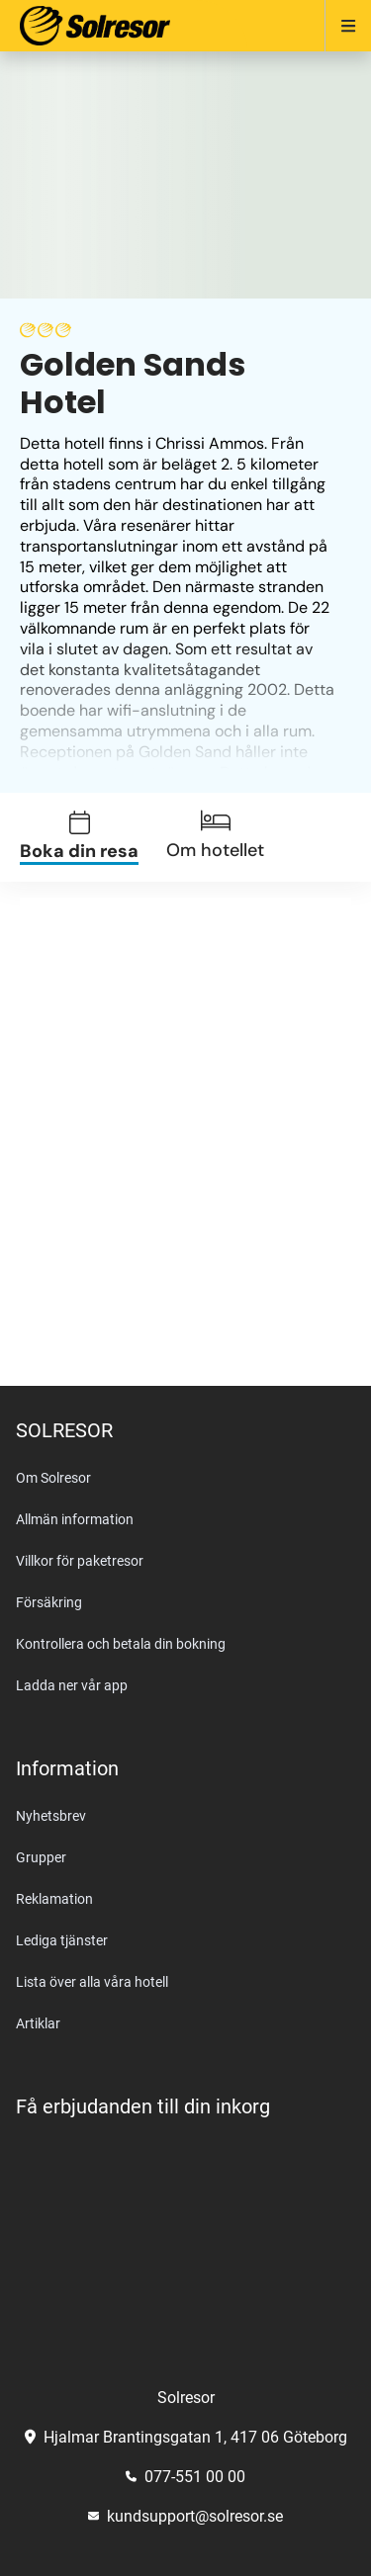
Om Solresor (53, 1478)
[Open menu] (340, 25)
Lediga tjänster (62, 1940)
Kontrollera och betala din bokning (121, 1644)
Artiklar (38, 2023)
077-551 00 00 (185, 2476)
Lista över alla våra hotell (92, 1982)
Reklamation (54, 1899)
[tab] (91, 838)
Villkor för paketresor (79, 1561)
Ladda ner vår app (72, 1685)
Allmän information (75, 1519)
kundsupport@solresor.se (185, 2516)
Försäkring (49, 1602)
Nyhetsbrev (51, 1816)
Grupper (41, 1857)
